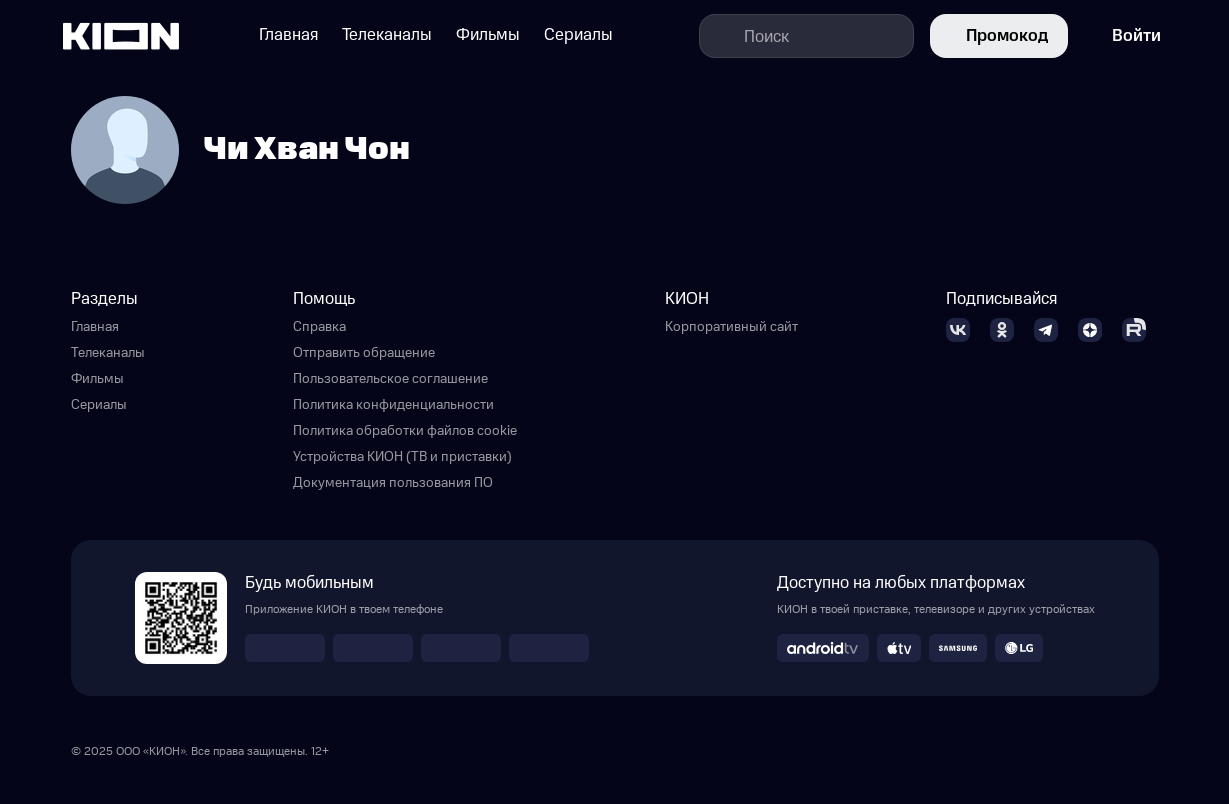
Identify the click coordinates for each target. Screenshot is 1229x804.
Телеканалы (108, 353)
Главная (95, 327)
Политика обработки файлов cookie (405, 431)
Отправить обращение (364, 353)
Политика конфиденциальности (393, 405)
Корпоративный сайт (731, 327)
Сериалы (99, 405)
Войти (1122, 36)
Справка (319, 327)
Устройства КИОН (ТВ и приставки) (402, 457)
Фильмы (97, 379)
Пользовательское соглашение (390, 379)
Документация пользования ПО (393, 483)
